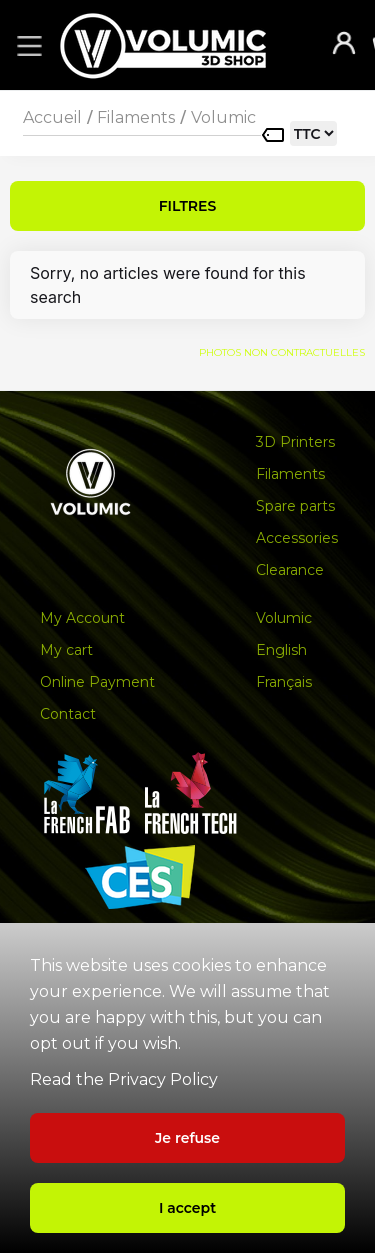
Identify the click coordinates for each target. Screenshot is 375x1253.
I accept (187, 1208)
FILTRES (188, 206)
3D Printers (295, 442)
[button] (26, 45)
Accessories (297, 538)
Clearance (290, 570)
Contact (68, 714)
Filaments (136, 117)
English (281, 650)
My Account (82, 618)
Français (284, 682)
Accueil (52, 117)
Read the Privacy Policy (124, 1079)
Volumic (223, 117)
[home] (183, 45)
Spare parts (295, 506)
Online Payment (97, 682)
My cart (66, 650)
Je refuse (187, 1138)
